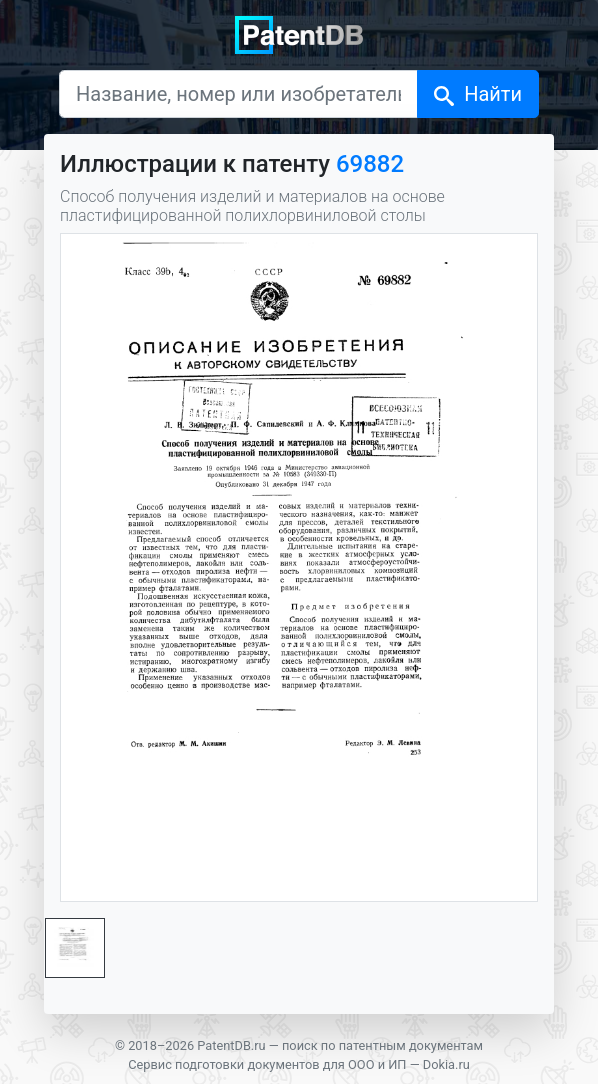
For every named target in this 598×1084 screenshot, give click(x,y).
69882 (370, 164)
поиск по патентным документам (382, 1045)
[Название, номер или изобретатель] (238, 94)
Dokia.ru (446, 1064)
